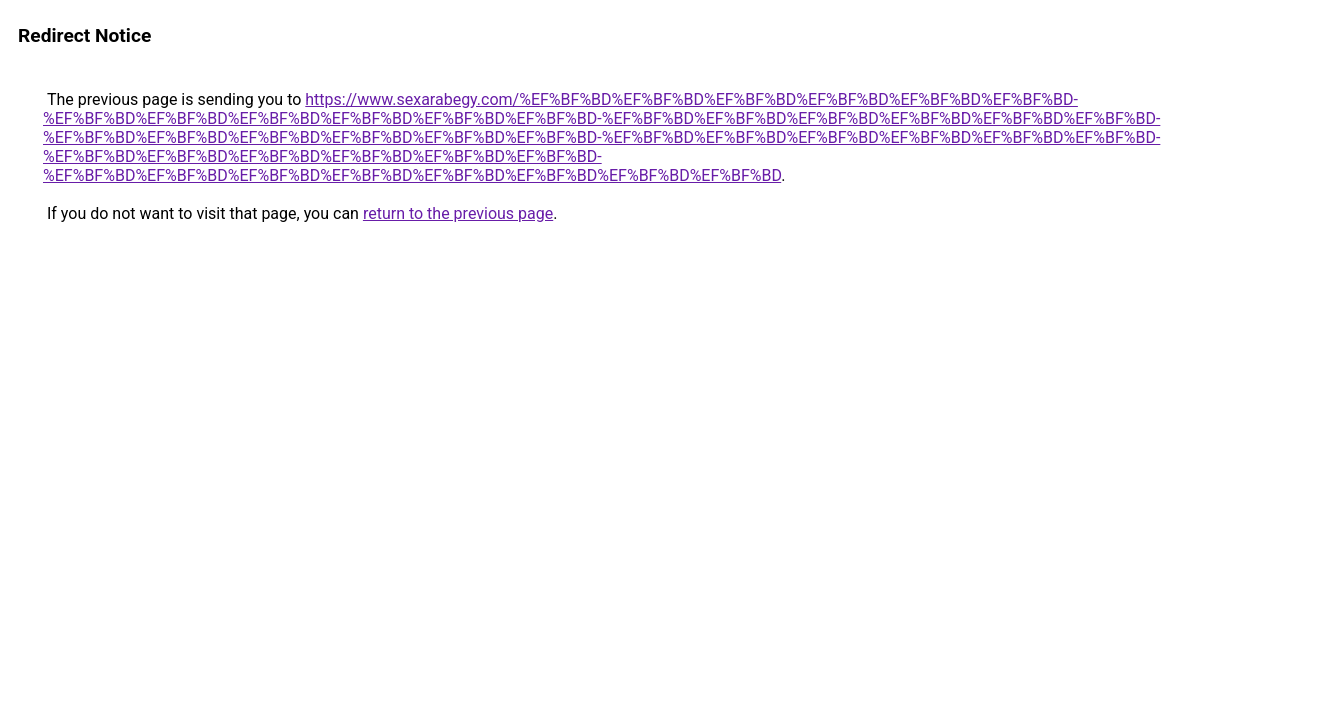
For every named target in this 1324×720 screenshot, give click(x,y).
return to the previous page (458, 213)
